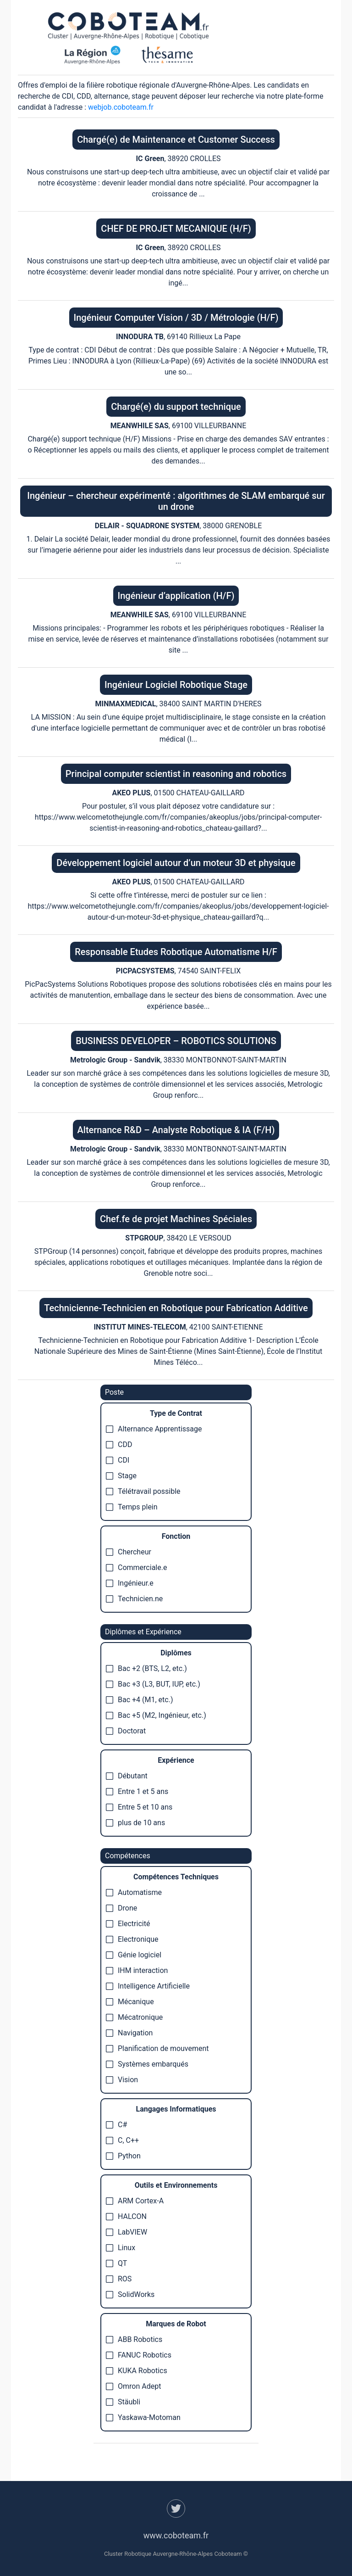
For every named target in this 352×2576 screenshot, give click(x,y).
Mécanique (130, 2001)
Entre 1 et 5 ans (137, 1791)
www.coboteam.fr (176, 2535)
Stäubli (123, 2401)
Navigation (129, 2032)
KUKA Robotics (136, 2370)
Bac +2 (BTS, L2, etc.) (146, 1668)
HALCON (126, 2216)
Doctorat (126, 1731)
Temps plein (132, 1507)
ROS (119, 2278)
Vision (122, 2079)
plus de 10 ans (135, 1822)
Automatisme (134, 1892)
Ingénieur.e (130, 1583)
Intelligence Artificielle (148, 1986)
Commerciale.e (136, 1567)
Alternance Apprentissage (154, 1429)
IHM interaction (137, 1970)
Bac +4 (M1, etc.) (139, 1699)
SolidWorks (130, 2294)
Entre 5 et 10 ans (139, 1807)
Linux (120, 2247)
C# (116, 2124)
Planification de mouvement (157, 2048)
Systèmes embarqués (147, 2064)
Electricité (128, 1923)
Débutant (127, 1775)
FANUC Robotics (138, 2355)
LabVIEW (126, 2232)
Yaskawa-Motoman (143, 2417)
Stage (121, 1475)
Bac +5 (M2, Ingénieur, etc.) (156, 1715)
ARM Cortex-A (135, 2200)
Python (123, 2155)
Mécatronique (134, 2017)
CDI (117, 1460)
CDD (119, 1444)
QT (116, 2263)
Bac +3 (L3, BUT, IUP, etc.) (153, 1684)
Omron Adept (133, 2386)
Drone (121, 1908)
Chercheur (128, 1552)
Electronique (132, 1939)
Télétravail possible (143, 1491)
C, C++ (122, 2140)
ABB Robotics (134, 2339)
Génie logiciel (133, 1954)
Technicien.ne (134, 1598)
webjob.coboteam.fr (121, 107)
